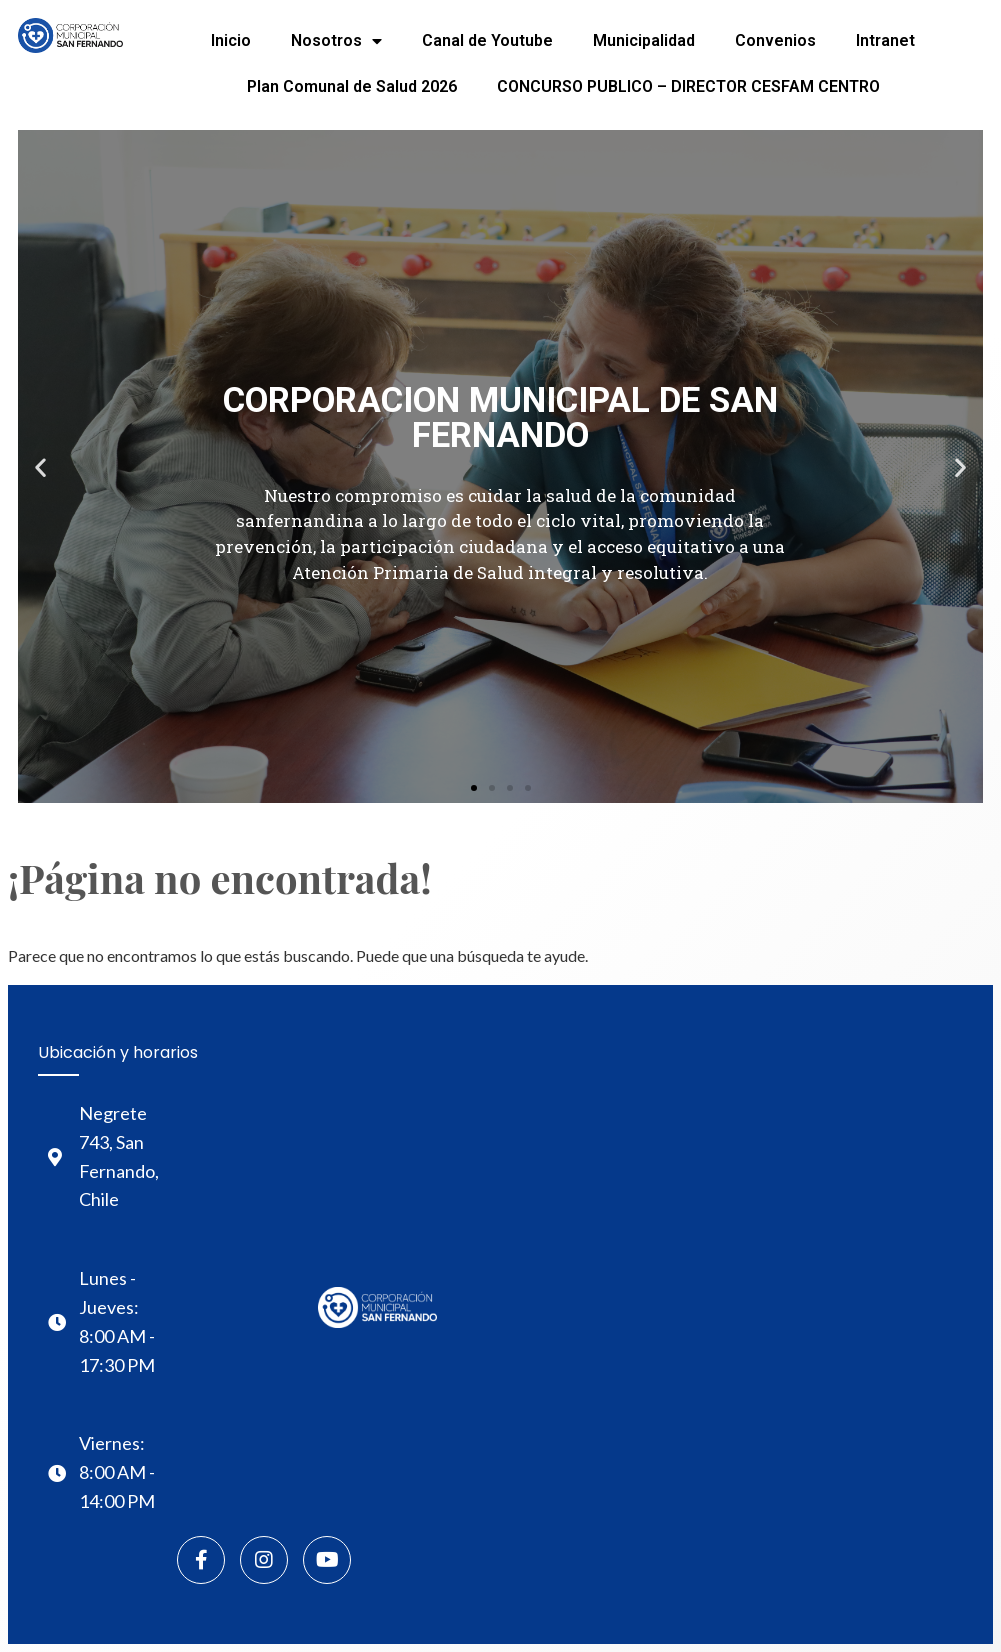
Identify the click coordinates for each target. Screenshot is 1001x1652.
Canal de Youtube (487, 40)
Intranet (885, 40)
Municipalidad (644, 40)
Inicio (231, 40)
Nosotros (336, 41)
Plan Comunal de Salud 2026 (352, 86)
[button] (474, 788)
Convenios (775, 40)
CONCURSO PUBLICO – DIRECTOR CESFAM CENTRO (688, 86)
